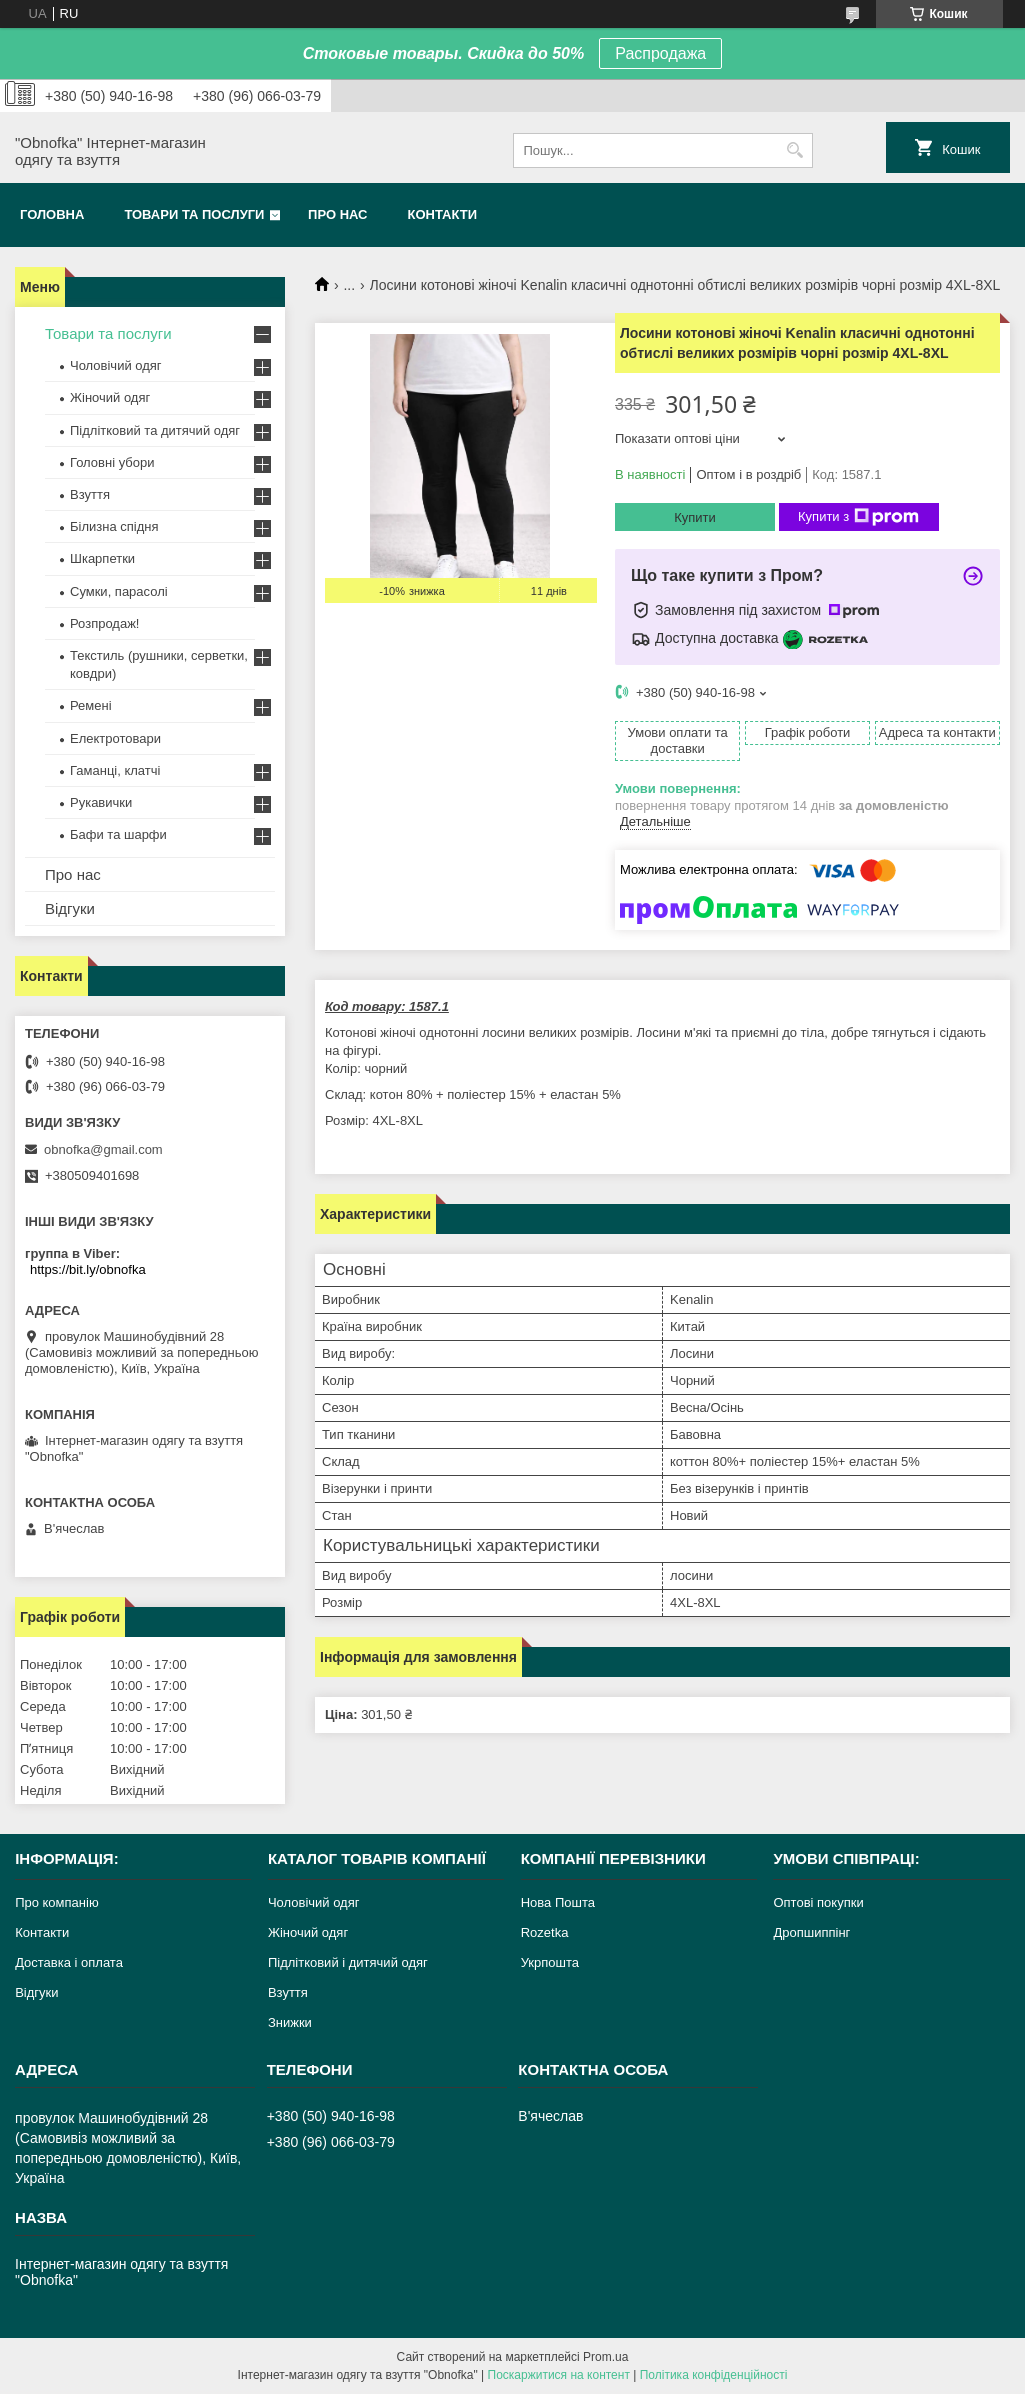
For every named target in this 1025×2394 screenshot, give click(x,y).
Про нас (337, 214)
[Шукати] (795, 150)
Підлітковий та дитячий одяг (155, 430)
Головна (52, 214)
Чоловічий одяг (116, 365)
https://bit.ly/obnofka (88, 1269)
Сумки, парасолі (119, 591)
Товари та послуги (194, 214)
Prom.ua (605, 2357)
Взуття (90, 494)
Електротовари (115, 738)
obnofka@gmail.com (103, 1149)
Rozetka (545, 1932)
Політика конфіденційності (714, 2375)
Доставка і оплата (69, 1962)
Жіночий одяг (110, 397)
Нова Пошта (558, 1902)
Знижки (290, 2022)
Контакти (443, 214)
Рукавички (101, 802)
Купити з (858, 517)
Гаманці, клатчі (115, 770)
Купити (695, 517)
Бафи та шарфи (118, 834)
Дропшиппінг (811, 1932)
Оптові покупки (818, 1902)
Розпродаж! (104, 623)
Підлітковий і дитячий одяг (348, 1962)
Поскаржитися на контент (559, 2375)
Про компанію (57, 1902)
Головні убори (112, 462)
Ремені (91, 705)
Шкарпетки (102, 558)
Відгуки (70, 908)
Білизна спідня (114, 526)
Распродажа (660, 53)
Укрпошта (550, 1962)
